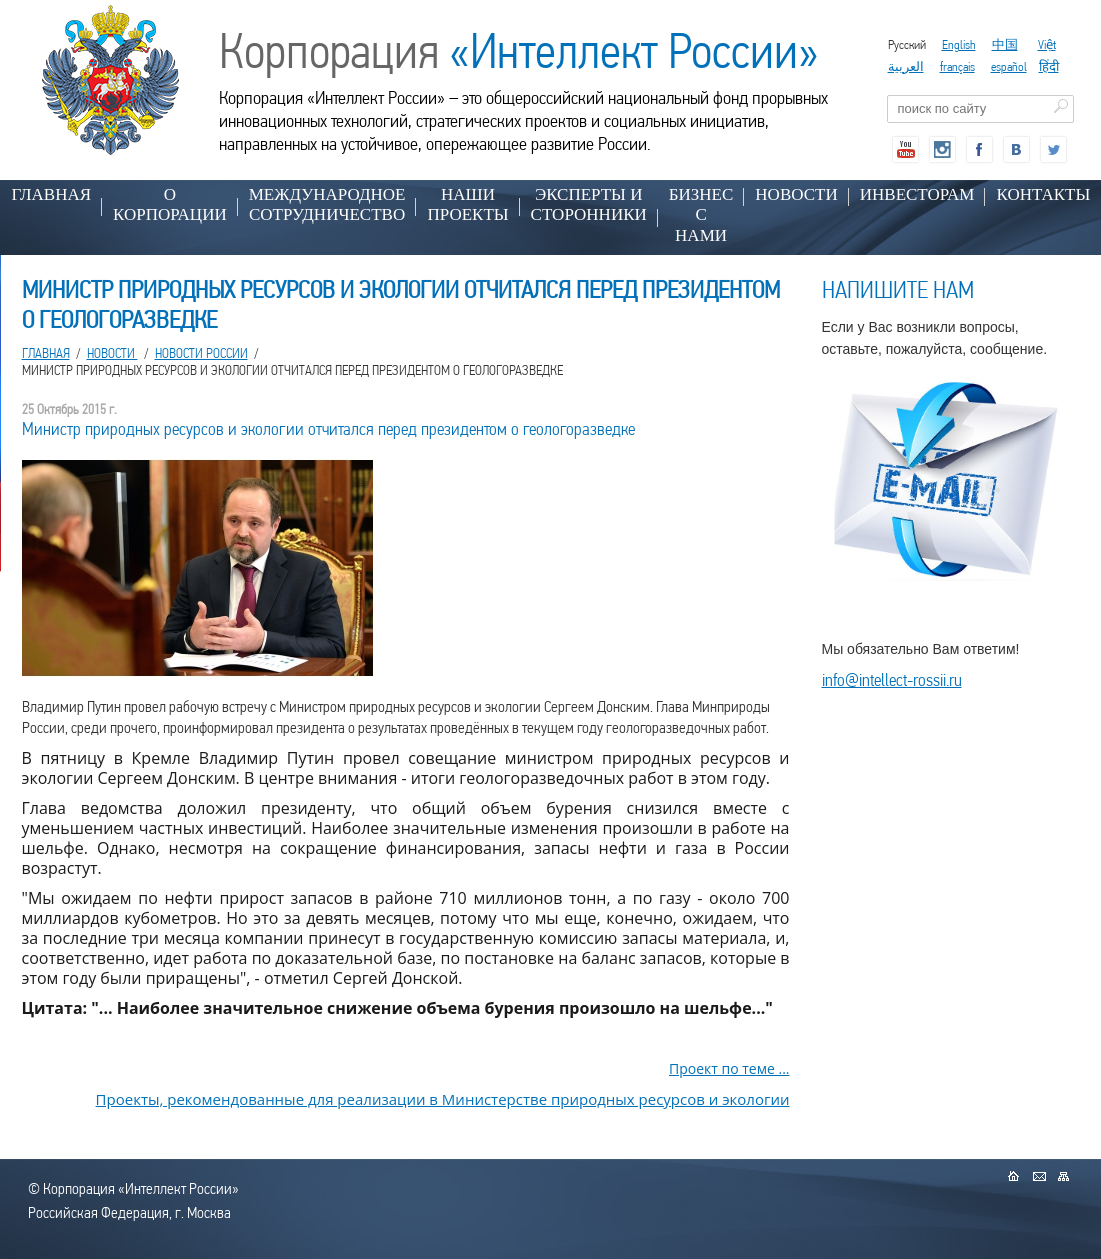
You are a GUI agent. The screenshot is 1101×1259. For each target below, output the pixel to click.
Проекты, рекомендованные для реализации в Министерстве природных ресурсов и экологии (443, 1099)
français (957, 66)
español (1009, 66)
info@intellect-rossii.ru (892, 679)
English (959, 44)
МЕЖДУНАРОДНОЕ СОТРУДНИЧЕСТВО (327, 204)
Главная (52, 194)
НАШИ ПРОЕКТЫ (467, 204)
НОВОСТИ (796, 194)
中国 (1005, 44)
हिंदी (1049, 66)
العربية (906, 66)
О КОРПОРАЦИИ (170, 204)
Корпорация (519, 51)
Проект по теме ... (729, 1068)
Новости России (201, 353)
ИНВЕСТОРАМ (917, 194)
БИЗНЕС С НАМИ (701, 215)
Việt (1047, 44)
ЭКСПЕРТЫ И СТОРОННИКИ (589, 204)
